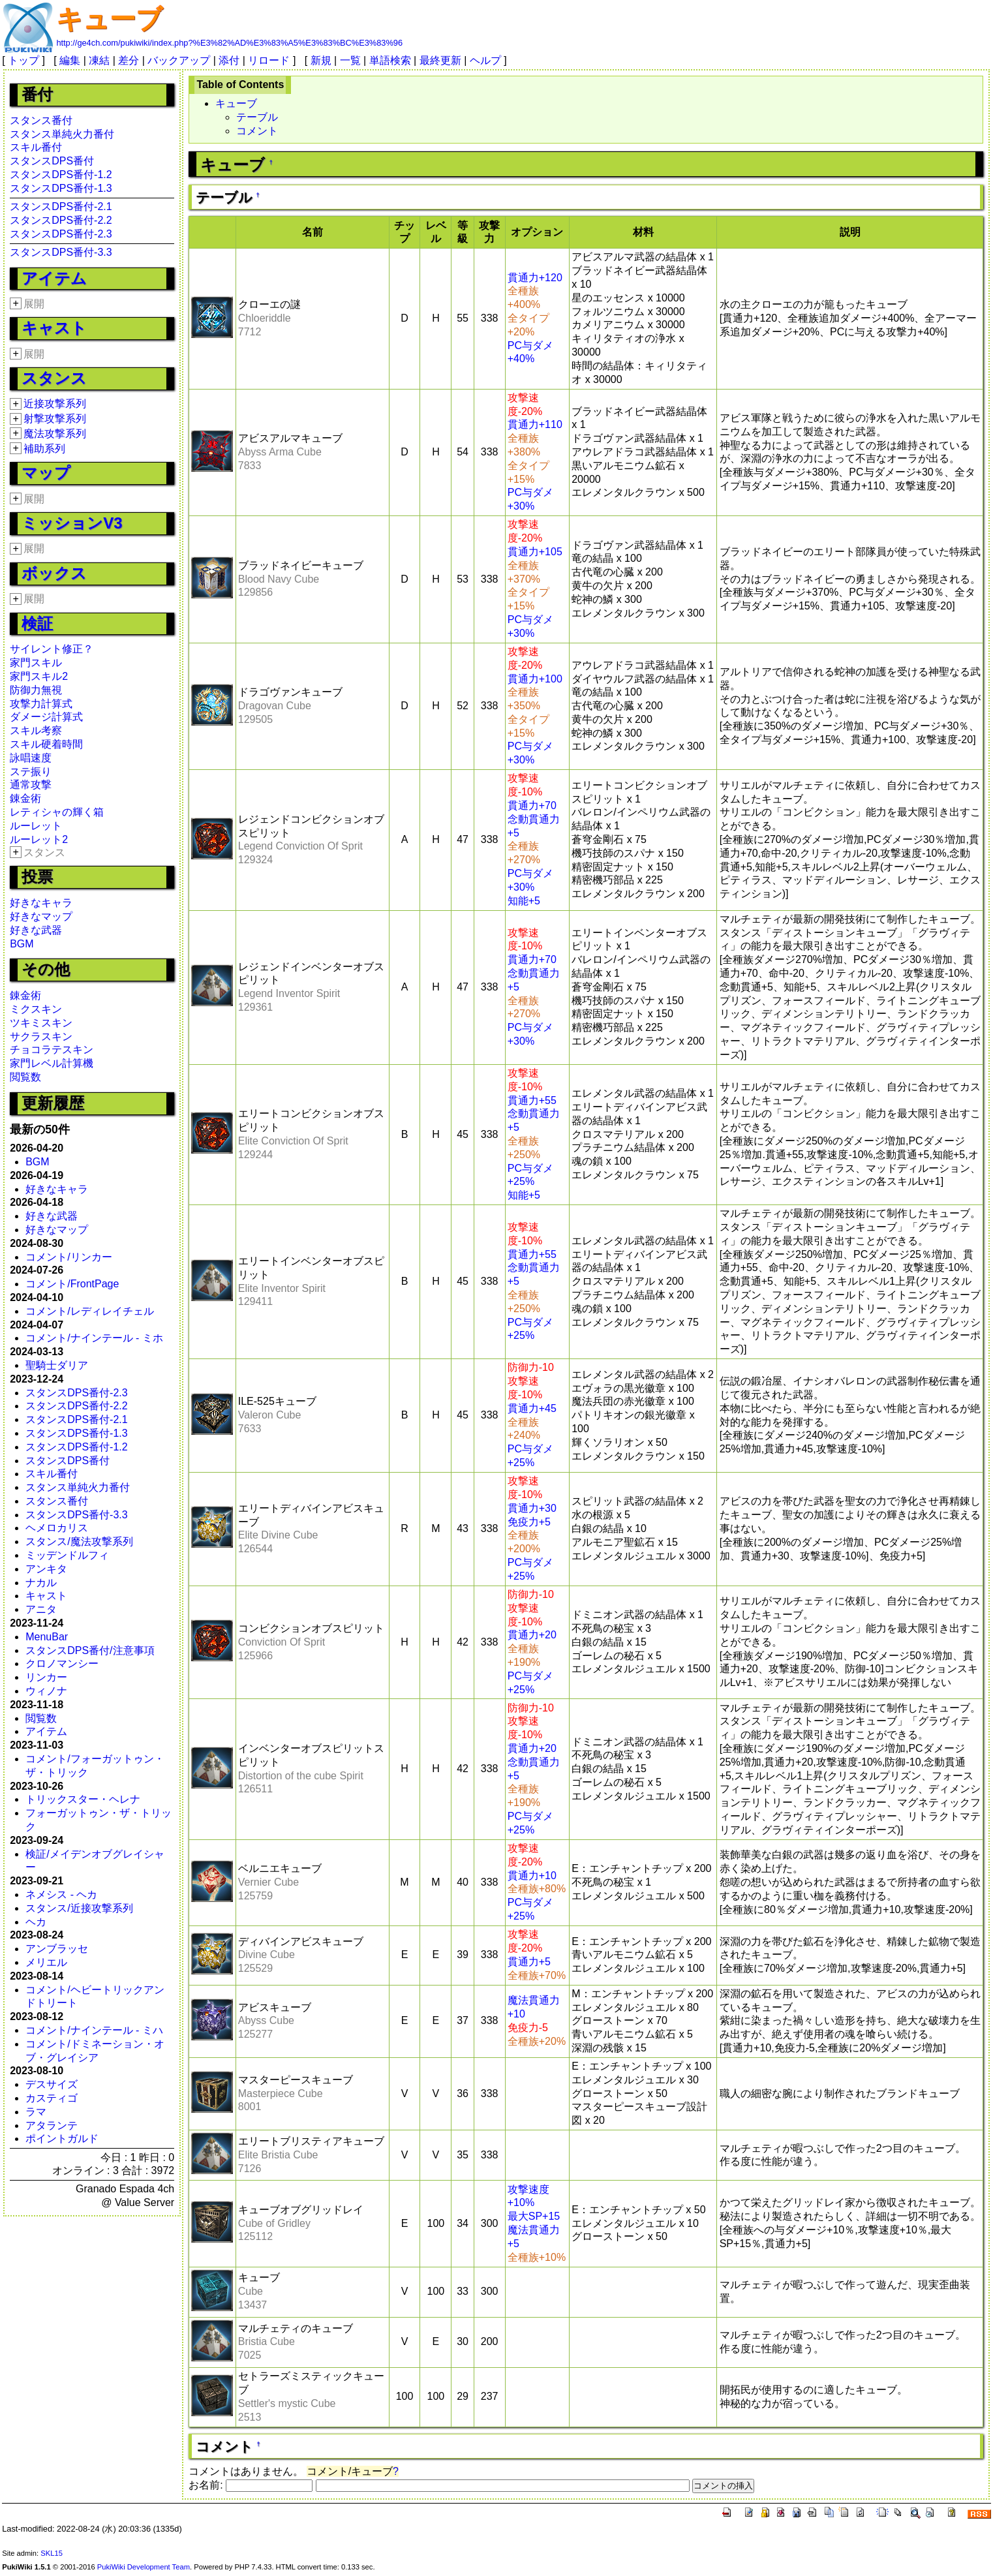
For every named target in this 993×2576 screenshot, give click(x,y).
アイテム (54, 278)
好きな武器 (36, 930)
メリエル (46, 1962)
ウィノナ (46, 1690)
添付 (229, 60)
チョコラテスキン (51, 1049)
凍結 (99, 60)
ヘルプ (485, 60)
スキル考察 (36, 730)
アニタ (41, 1609)
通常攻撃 (31, 784)
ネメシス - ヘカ (61, 1894)
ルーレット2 (39, 839)
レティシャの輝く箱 (57, 812)
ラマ (35, 2111)
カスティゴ (51, 2098)
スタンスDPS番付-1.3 (61, 188)
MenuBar (46, 1636)
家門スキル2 (39, 676)
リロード (269, 60)
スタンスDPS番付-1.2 (61, 174)
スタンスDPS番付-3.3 (61, 252)
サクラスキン (41, 1036)
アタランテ (51, 2125)
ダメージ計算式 (46, 716)
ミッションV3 (72, 523)
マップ (46, 473)
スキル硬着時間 (46, 744)
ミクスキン (36, 1009)
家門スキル (36, 662)
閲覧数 (25, 1076)
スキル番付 (36, 147)
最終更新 (440, 60)
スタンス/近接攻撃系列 (78, 1908)
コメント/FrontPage (72, 1283)
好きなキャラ (41, 902)
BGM (21, 943)
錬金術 (25, 798)
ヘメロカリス (56, 1527)
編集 (69, 60)
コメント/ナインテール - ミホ (94, 1337)
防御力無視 (36, 690)
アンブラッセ (56, 1948)
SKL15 (51, 2553)
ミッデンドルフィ (67, 1555)
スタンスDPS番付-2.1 (61, 206)
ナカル (41, 1582)
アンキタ (46, 1568)
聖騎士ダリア (56, 1365)
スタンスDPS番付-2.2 (61, 220)
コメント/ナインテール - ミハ (94, 2030)
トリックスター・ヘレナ (82, 1799)
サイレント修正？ (51, 648)
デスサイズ (51, 2084)
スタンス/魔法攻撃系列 (78, 1541)
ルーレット (36, 825)
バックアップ (178, 60)
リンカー (46, 1677)
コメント (257, 130)
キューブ (109, 19)
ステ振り (31, 771)
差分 (128, 60)
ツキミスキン (41, 1022)
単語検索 (390, 60)
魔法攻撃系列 (54, 433)
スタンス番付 (41, 120)
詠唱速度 (31, 757)
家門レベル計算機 (51, 1063)
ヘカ (35, 1921)
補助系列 (44, 448)
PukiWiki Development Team (143, 2567)
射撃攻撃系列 (54, 418)
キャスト (54, 328)
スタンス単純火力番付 (62, 134)
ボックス (54, 573)
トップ (23, 60)
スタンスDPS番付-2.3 (61, 233)
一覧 (350, 60)
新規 (321, 60)
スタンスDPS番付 (52, 160)
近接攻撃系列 (54, 403)
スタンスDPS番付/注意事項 (89, 1650)
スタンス (54, 378)
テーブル (257, 117)
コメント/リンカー (68, 1257)
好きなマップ (41, 916)
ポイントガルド (62, 2138)
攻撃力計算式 (41, 703)
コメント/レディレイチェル (89, 1311)
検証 (37, 623)
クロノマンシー (62, 1663)
